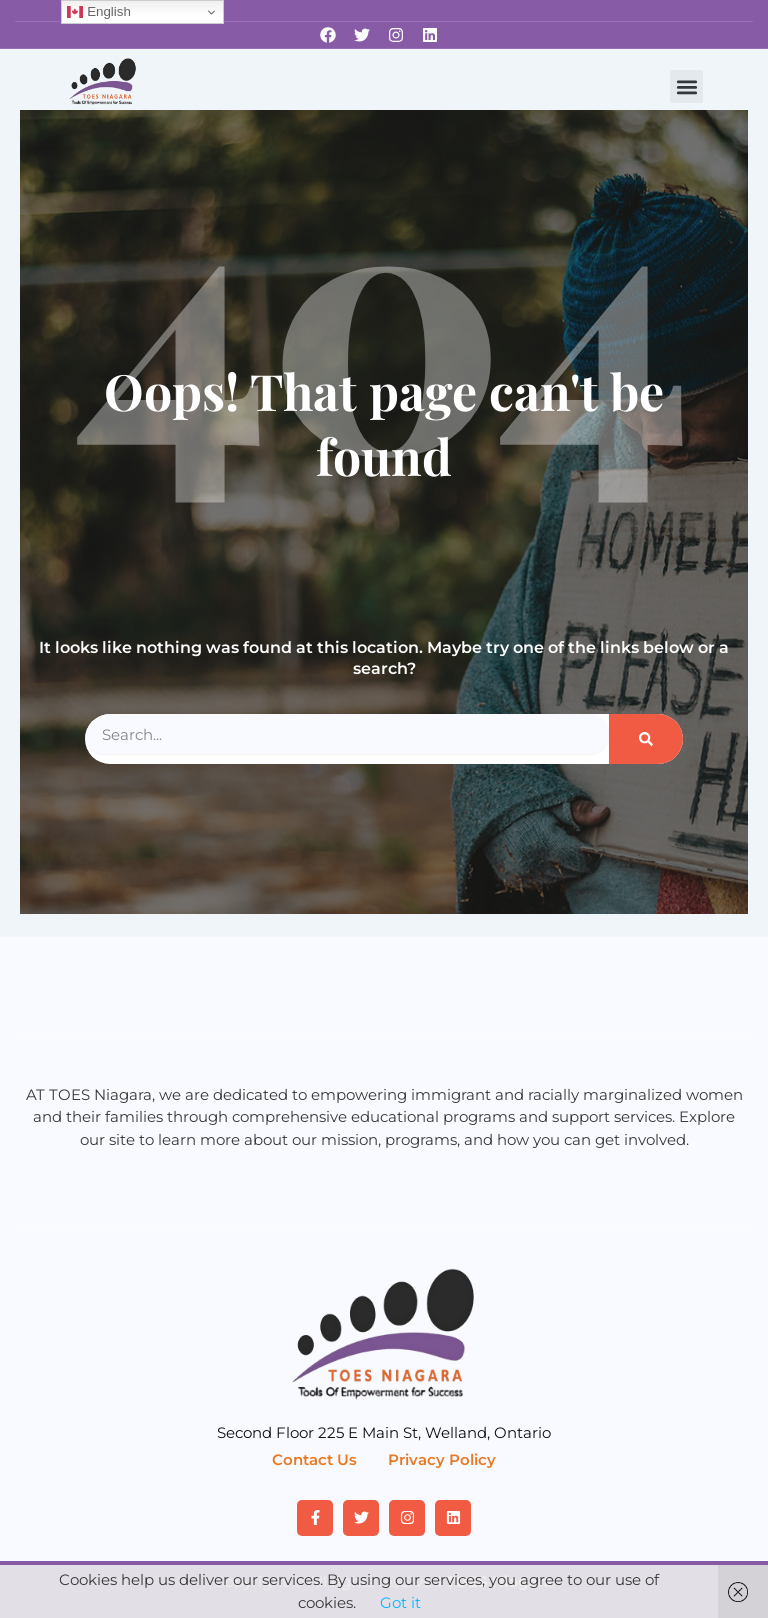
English (98, 12)
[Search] (646, 739)
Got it (400, 1602)
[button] (686, 86)
